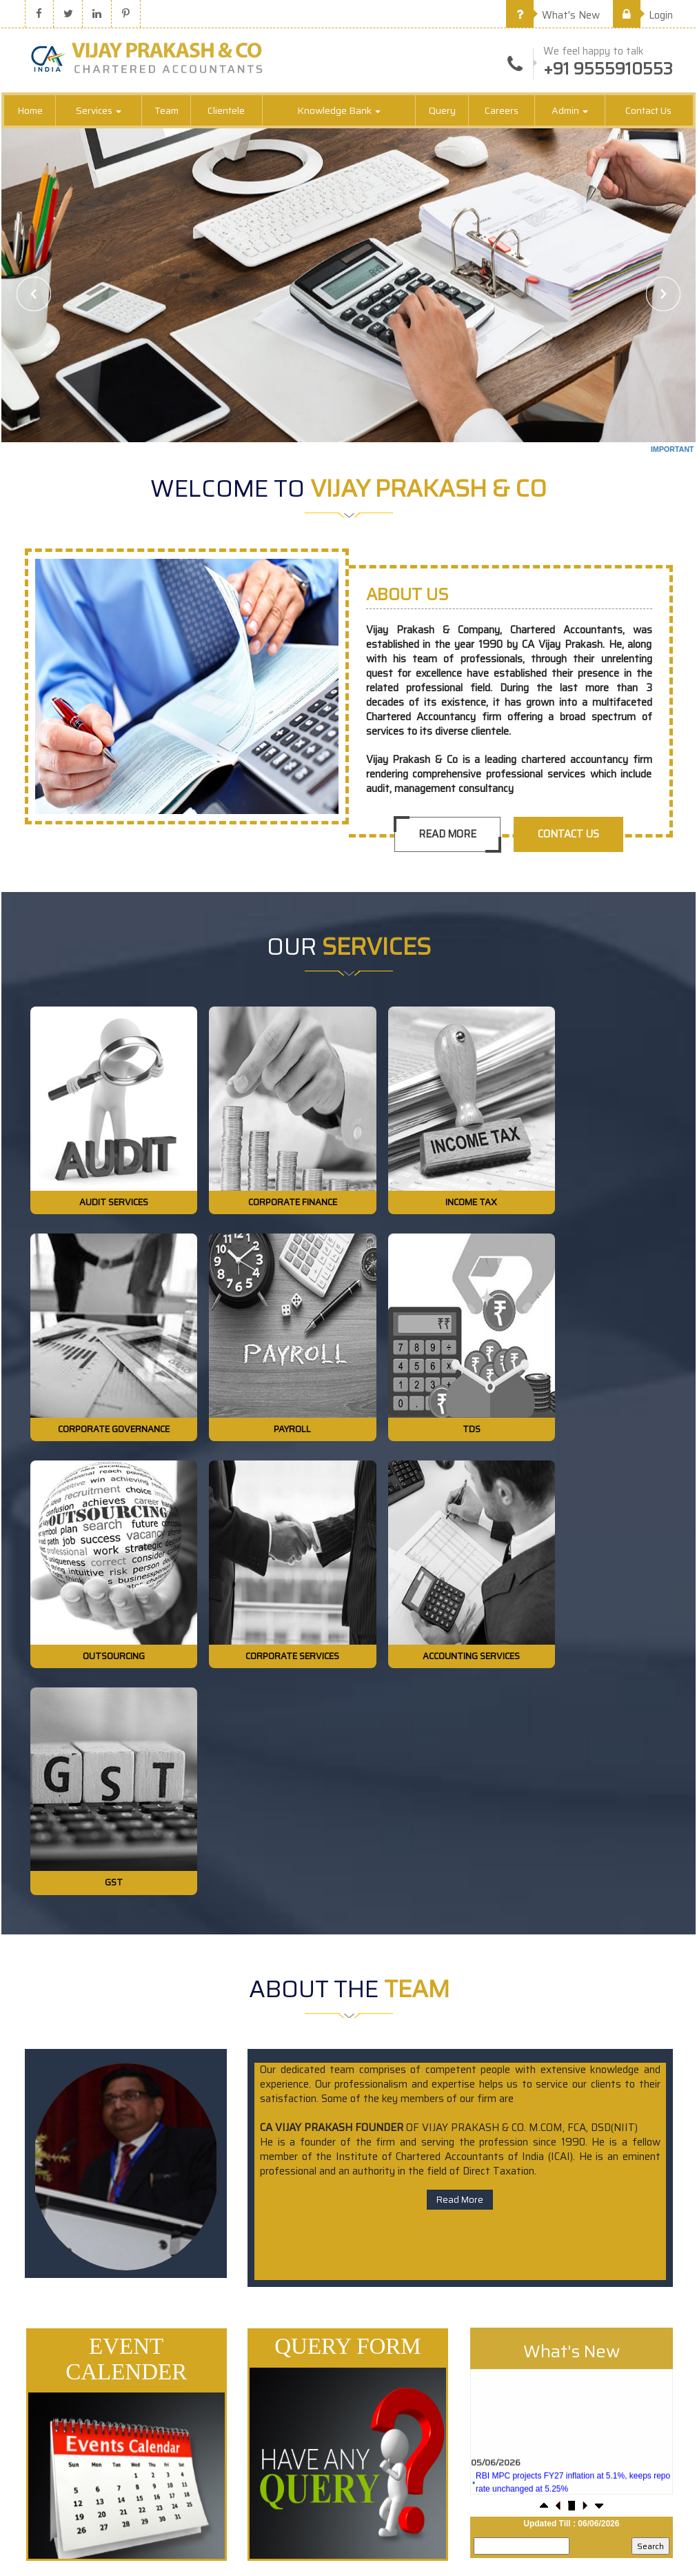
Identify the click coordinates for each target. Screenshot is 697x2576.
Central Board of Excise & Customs (335, 2335)
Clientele (226, 111)
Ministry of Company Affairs (321, 2383)
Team (166, 111)
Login (643, 15)
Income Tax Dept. (300, 2310)
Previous (34, 295)
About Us (506, 2335)
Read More (446, 835)
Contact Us (648, 111)
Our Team (507, 2359)
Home (30, 111)
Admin (570, 111)
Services (98, 111)
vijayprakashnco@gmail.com (629, 2488)
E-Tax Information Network (320, 2359)
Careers (501, 111)
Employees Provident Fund (319, 2407)
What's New (553, 15)
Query (442, 111)
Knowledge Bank (339, 111)
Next (663, 295)
